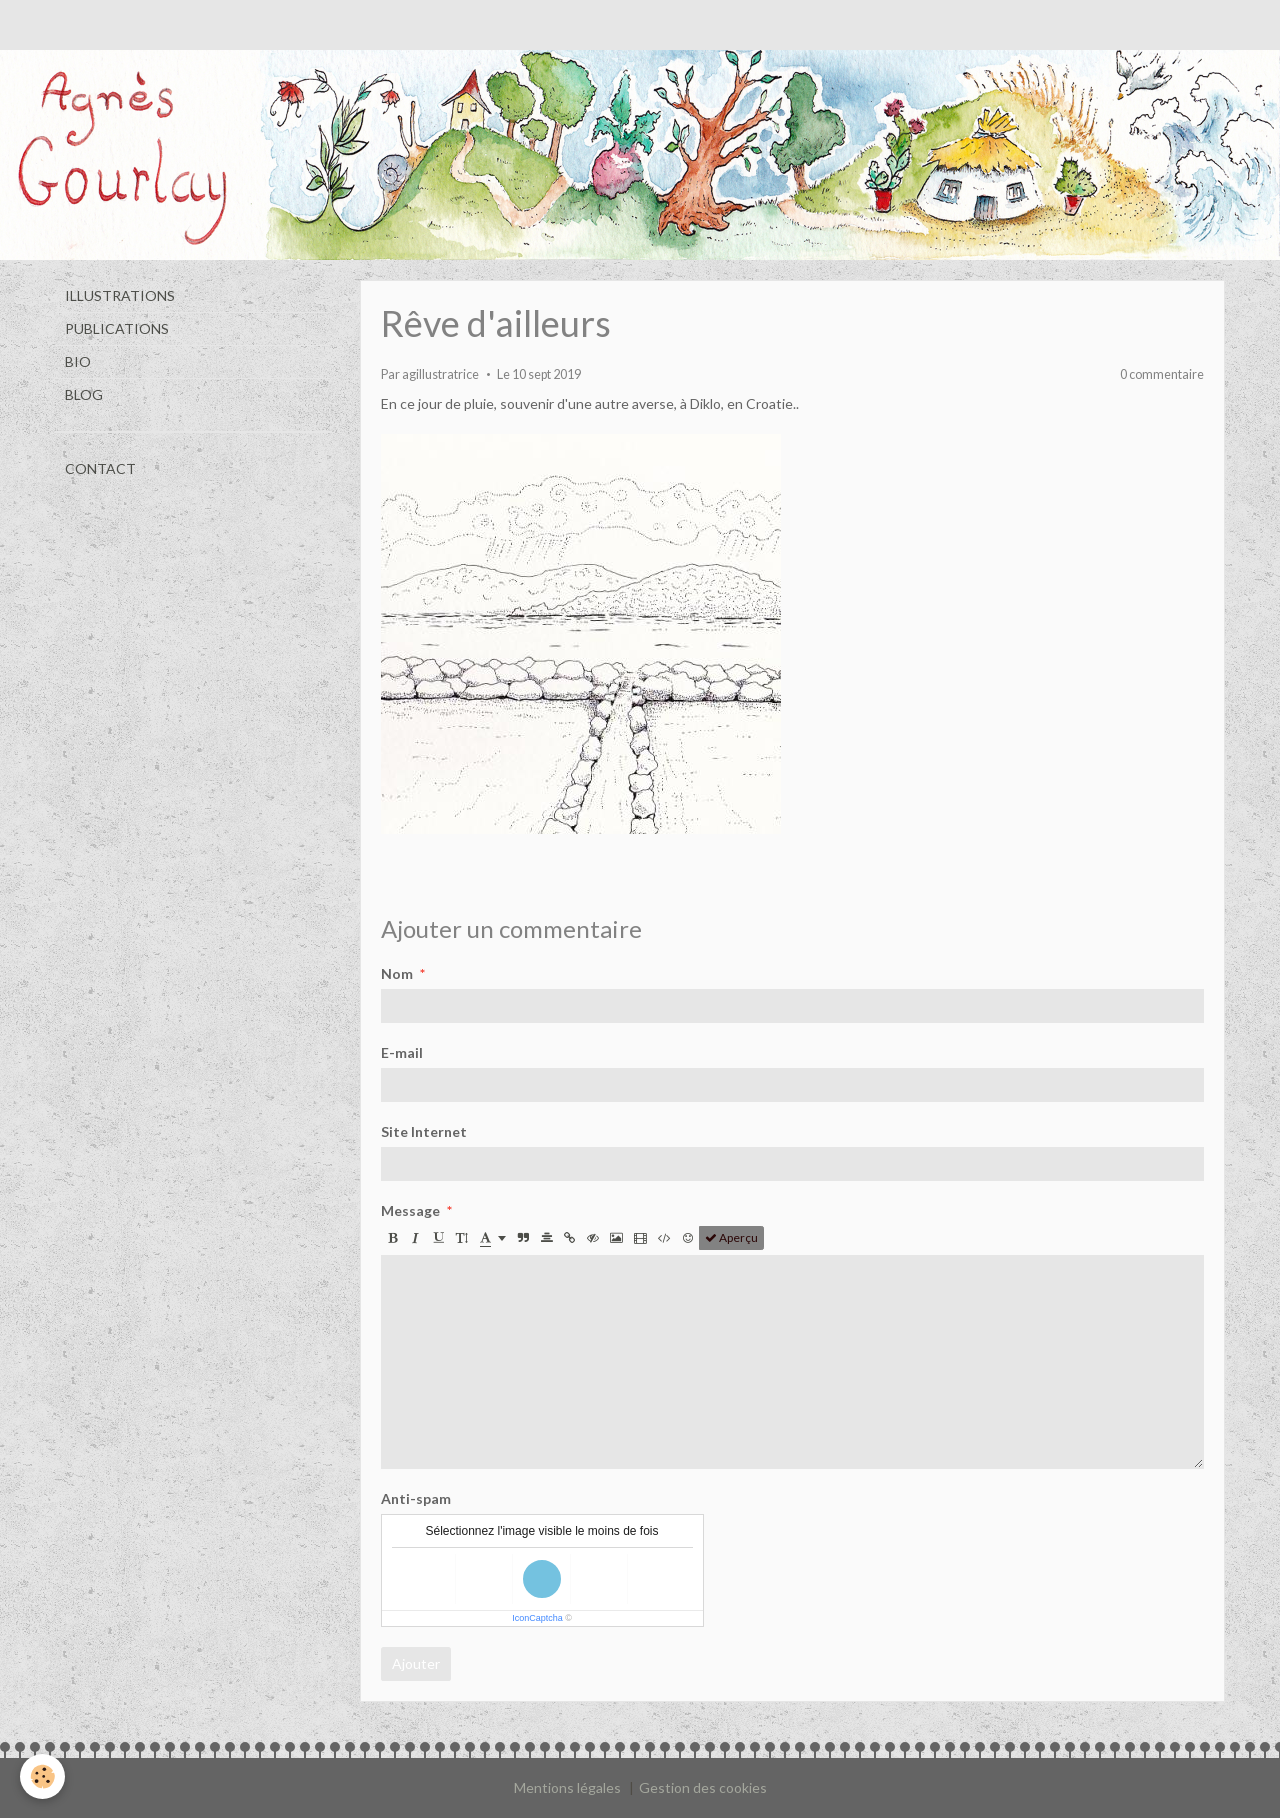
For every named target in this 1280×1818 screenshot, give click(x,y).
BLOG (84, 394)
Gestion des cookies (703, 1787)
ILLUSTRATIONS (120, 295)
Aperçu (731, 1237)
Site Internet (424, 1131)
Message (410, 1210)
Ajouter (416, 1663)
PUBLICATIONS (117, 328)
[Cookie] (42, 1776)
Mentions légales (567, 1787)
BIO (78, 361)
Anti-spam (416, 1498)
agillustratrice (440, 374)
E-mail (402, 1052)
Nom (397, 973)
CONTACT (100, 468)
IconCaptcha (537, 1618)
